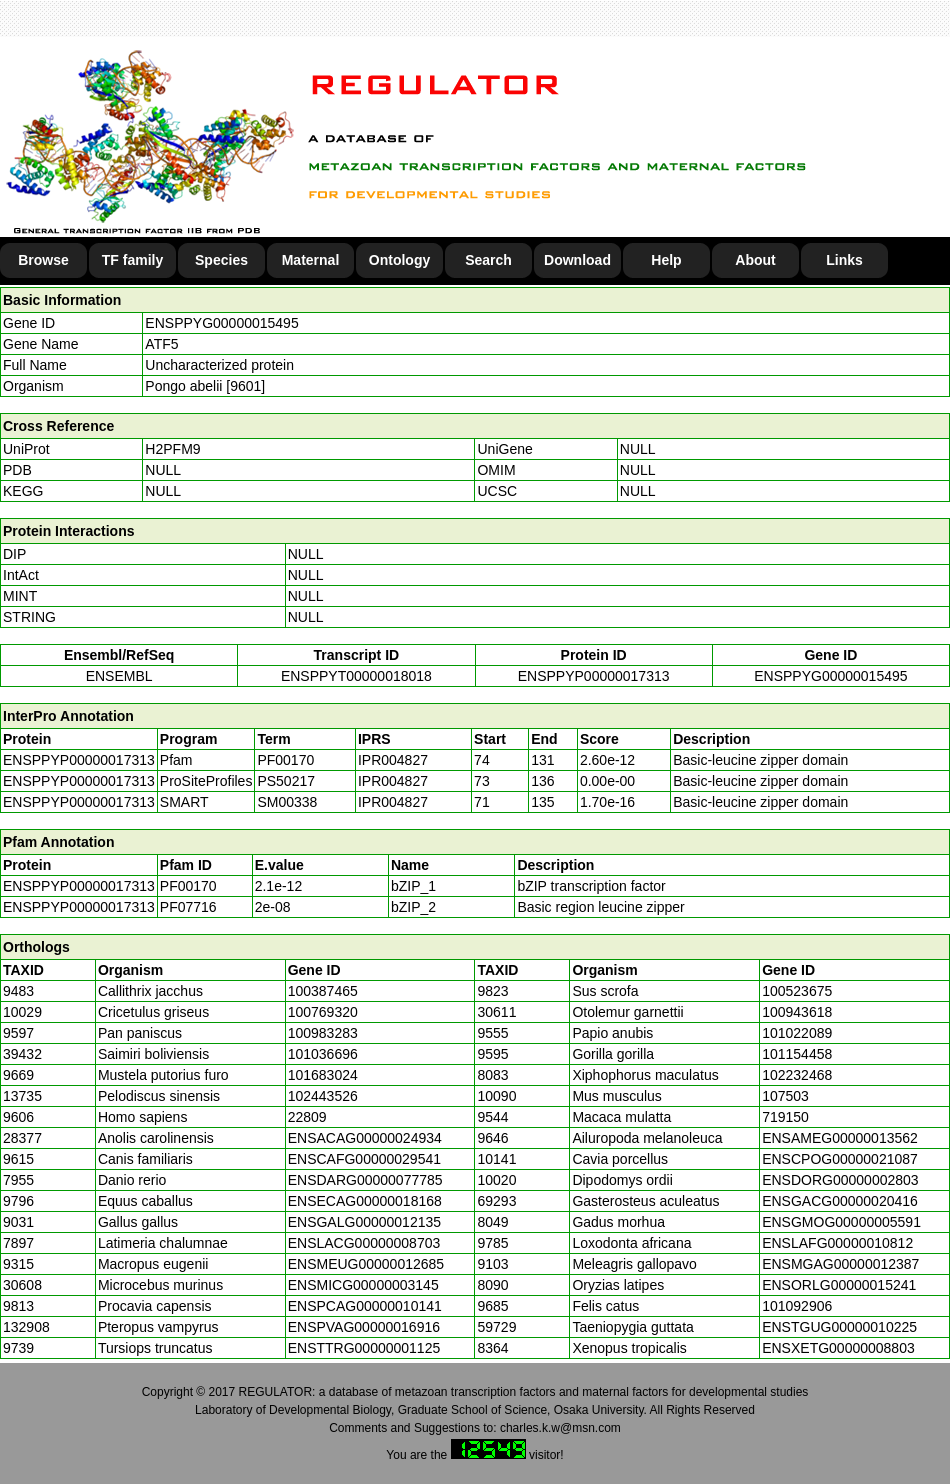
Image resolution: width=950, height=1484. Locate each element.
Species (221, 260)
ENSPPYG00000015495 (221, 323)
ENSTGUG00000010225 (839, 1327)
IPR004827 (393, 760)
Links (844, 260)
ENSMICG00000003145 (363, 1285)
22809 (307, 1117)
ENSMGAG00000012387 (840, 1264)
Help (666, 260)
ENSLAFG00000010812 (837, 1243)
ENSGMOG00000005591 (841, 1222)
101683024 (323, 1075)
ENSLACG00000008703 (364, 1243)
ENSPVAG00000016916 (364, 1327)
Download (577, 260)
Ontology (399, 260)
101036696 (323, 1054)
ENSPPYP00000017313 (594, 676)
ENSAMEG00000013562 (840, 1138)
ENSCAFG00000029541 (364, 1159)
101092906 (797, 1306)
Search (488, 260)
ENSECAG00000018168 (365, 1201)
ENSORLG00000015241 (839, 1285)
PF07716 (188, 907)
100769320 (323, 1012)
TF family (132, 260)
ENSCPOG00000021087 (840, 1159)
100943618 (797, 1012)
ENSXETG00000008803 (838, 1348)
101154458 (797, 1054)
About (755, 260)
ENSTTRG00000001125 (364, 1348)
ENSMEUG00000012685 (366, 1264)
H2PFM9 (172, 449)
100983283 (323, 1033)
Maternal (311, 260)
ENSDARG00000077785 (365, 1180)
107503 (785, 1096)
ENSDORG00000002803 (840, 1180)
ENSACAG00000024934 (365, 1138)
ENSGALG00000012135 (364, 1222)
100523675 (797, 991)
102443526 (323, 1096)
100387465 (323, 991)
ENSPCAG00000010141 (365, 1306)
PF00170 (188, 886)
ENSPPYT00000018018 (356, 676)
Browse (43, 260)
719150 (785, 1117)
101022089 (797, 1033)
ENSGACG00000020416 (840, 1201)
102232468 (797, 1075)
